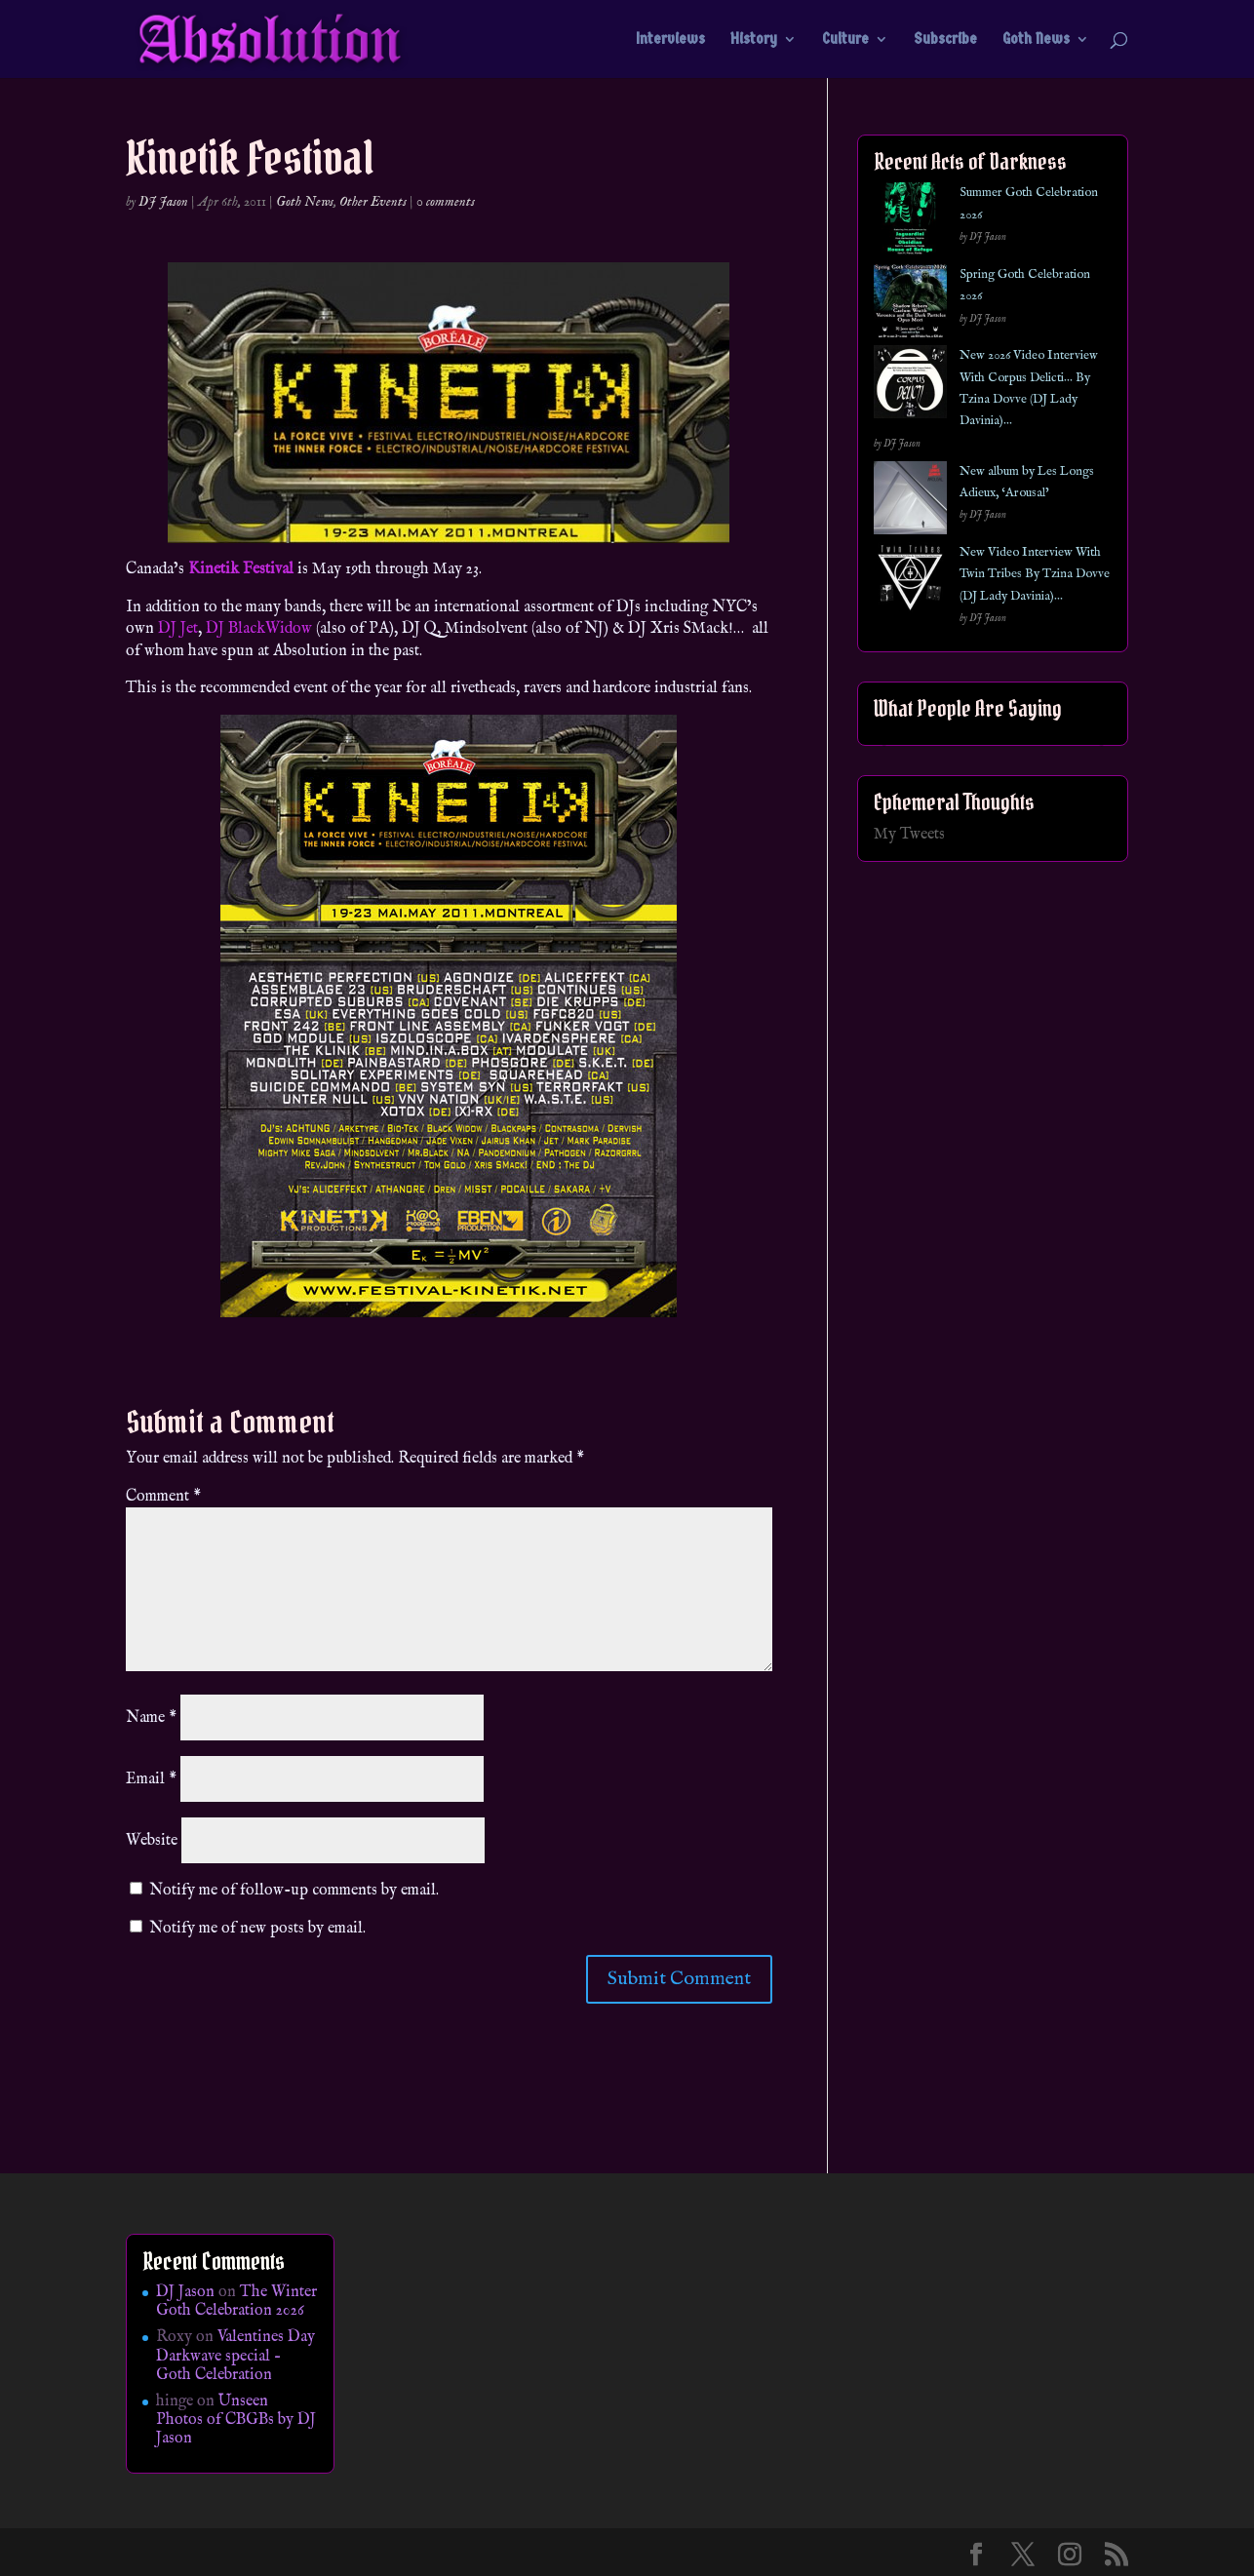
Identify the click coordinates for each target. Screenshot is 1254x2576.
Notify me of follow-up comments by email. (294, 1890)
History (753, 40)
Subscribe (945, 40)
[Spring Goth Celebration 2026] (910, 304)
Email (151, 1779)
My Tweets (909, 834)
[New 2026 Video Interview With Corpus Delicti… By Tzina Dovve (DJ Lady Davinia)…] (910, 385)
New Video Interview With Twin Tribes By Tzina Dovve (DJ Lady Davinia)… (1035, 574)
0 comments (445, 202)
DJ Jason (163, 202)
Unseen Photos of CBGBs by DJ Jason (236, 2420)
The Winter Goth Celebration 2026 (236, 2302)
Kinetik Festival (241, 569)
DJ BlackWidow (259, 629)
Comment (163, 1496)
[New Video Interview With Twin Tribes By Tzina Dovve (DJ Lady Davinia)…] (910, 582)
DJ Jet (178, 629)
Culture (845, 40)
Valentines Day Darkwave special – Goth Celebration (235, 2355)
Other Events (373, 202)
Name (151, 1718)
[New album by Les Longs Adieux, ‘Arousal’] (910, 501)
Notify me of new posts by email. (257, 1928)
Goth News (1036, 40)
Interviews (670, 40)
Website (151, 1841)
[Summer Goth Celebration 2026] (910, 222)
